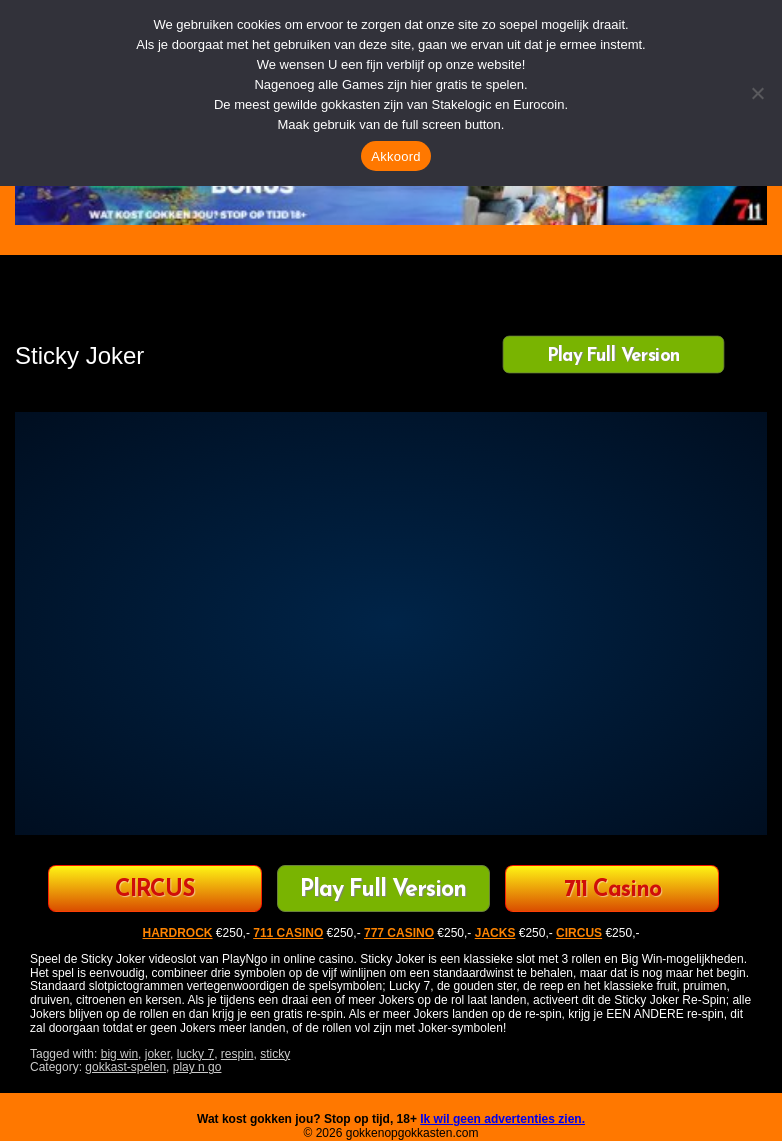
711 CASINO (288, 933)
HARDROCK (178, 933)
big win (119, 1054)
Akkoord (395, 156)
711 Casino (612, 890)
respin (237, 1054)
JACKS (495, 933)
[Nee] (757, 93)
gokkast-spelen (125, 1067)
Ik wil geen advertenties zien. (502, 1119)
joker (157, 1054)
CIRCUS (154, 890)
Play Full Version (613, 356)
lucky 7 (195, 1054)
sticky (275, 1054)
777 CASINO (399, 933)
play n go (197, 1067)
